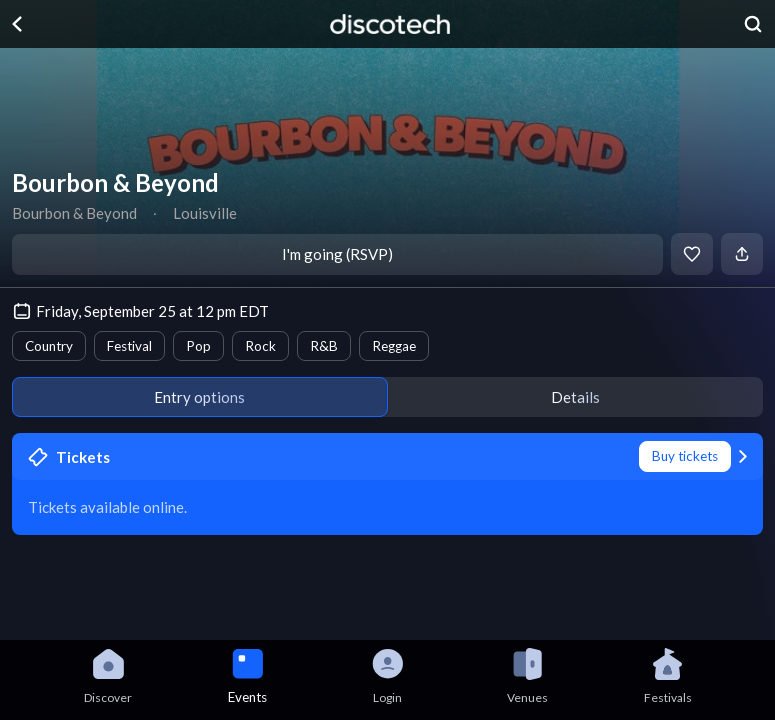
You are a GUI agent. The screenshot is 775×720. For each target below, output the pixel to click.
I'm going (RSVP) (337, 254)
